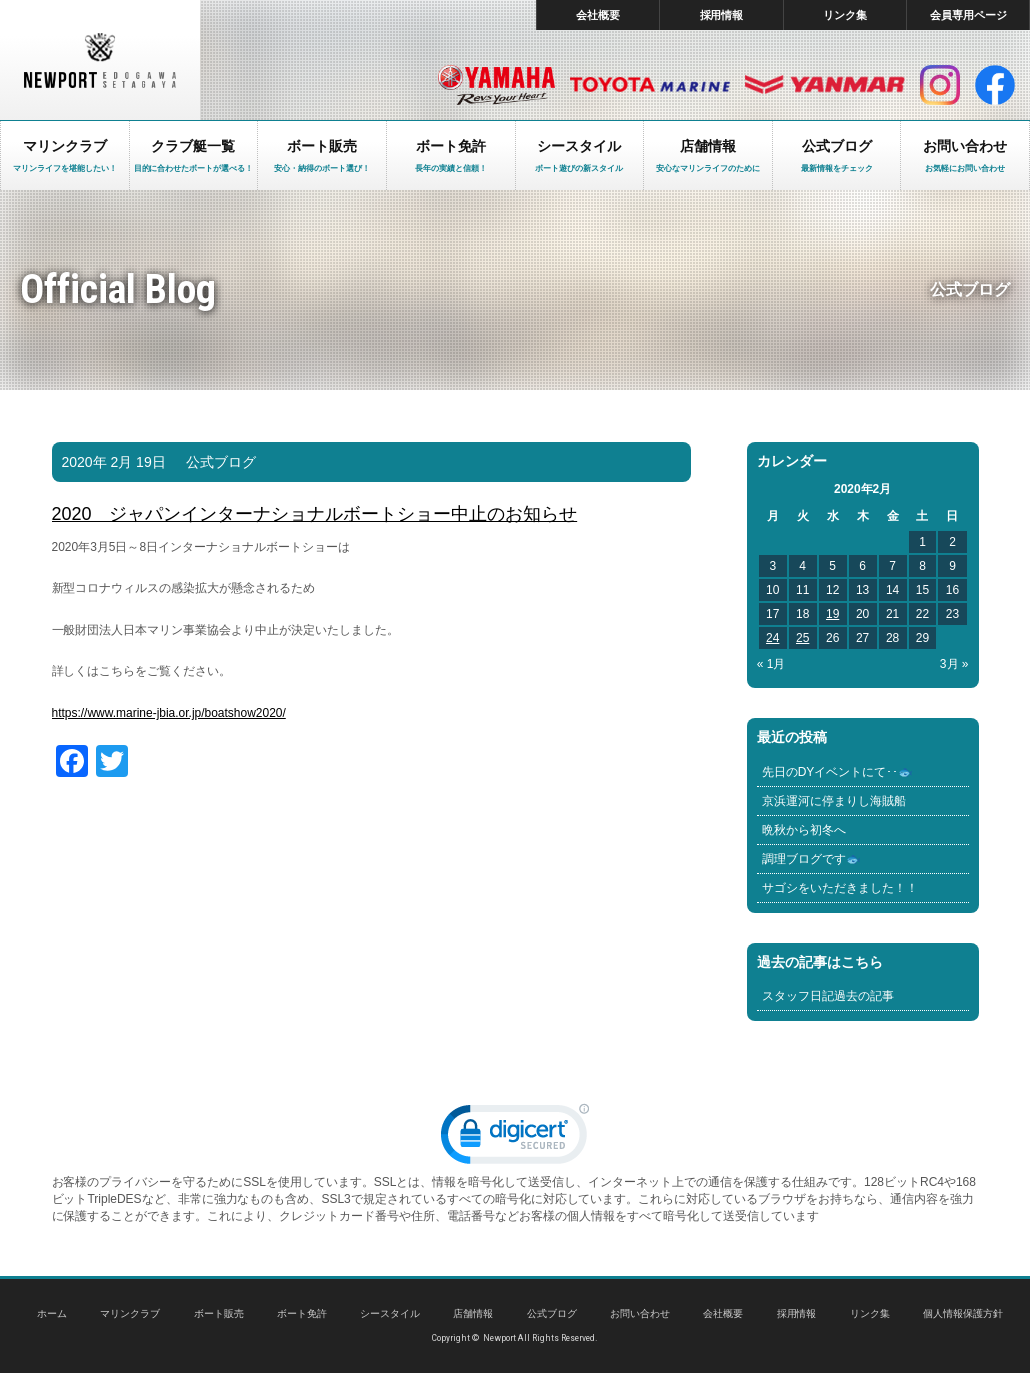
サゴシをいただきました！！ (840, 888)
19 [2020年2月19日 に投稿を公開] (832, 614)
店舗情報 (473, 1313)
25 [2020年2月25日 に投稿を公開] (802, 638)
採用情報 (722, 15)
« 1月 (771, 664)
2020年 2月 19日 (114, 462)
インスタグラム (940, 85)
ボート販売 (219, 1313)
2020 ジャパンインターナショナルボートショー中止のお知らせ (315, 514)
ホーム (52, 1313)
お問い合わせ (640, 1313)
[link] (515, 1138)
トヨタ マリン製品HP (650, 85)
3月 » (954, 664)
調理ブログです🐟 (811, 859)
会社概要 (598, 15)
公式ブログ (221, 462)
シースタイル (390, 1313)
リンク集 (845, 15)
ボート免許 (302, 1313)
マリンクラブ (130, 1313)
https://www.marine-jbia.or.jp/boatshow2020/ (169, 713)
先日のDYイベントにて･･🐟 (838, 772)
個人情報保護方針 (963, 1313)
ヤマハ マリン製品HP (496, 85)
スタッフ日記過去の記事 (828, 996)
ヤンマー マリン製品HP (825, 85)
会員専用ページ (968, 15)
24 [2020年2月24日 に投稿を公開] (772, 638)
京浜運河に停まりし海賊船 (834, 801)
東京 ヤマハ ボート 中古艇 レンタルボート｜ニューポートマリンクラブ (100, 60)
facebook (995, 85)
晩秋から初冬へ (804, 830)
